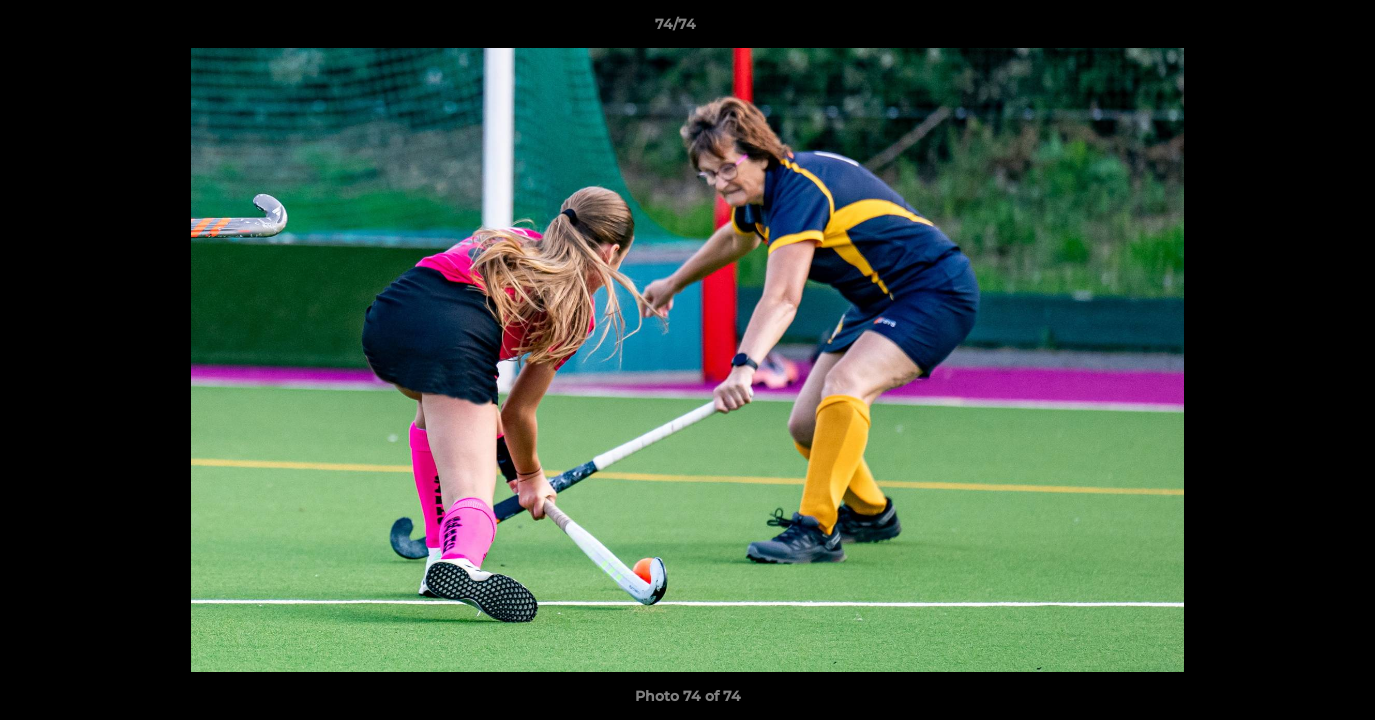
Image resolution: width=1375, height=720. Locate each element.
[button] (1291, 29)
